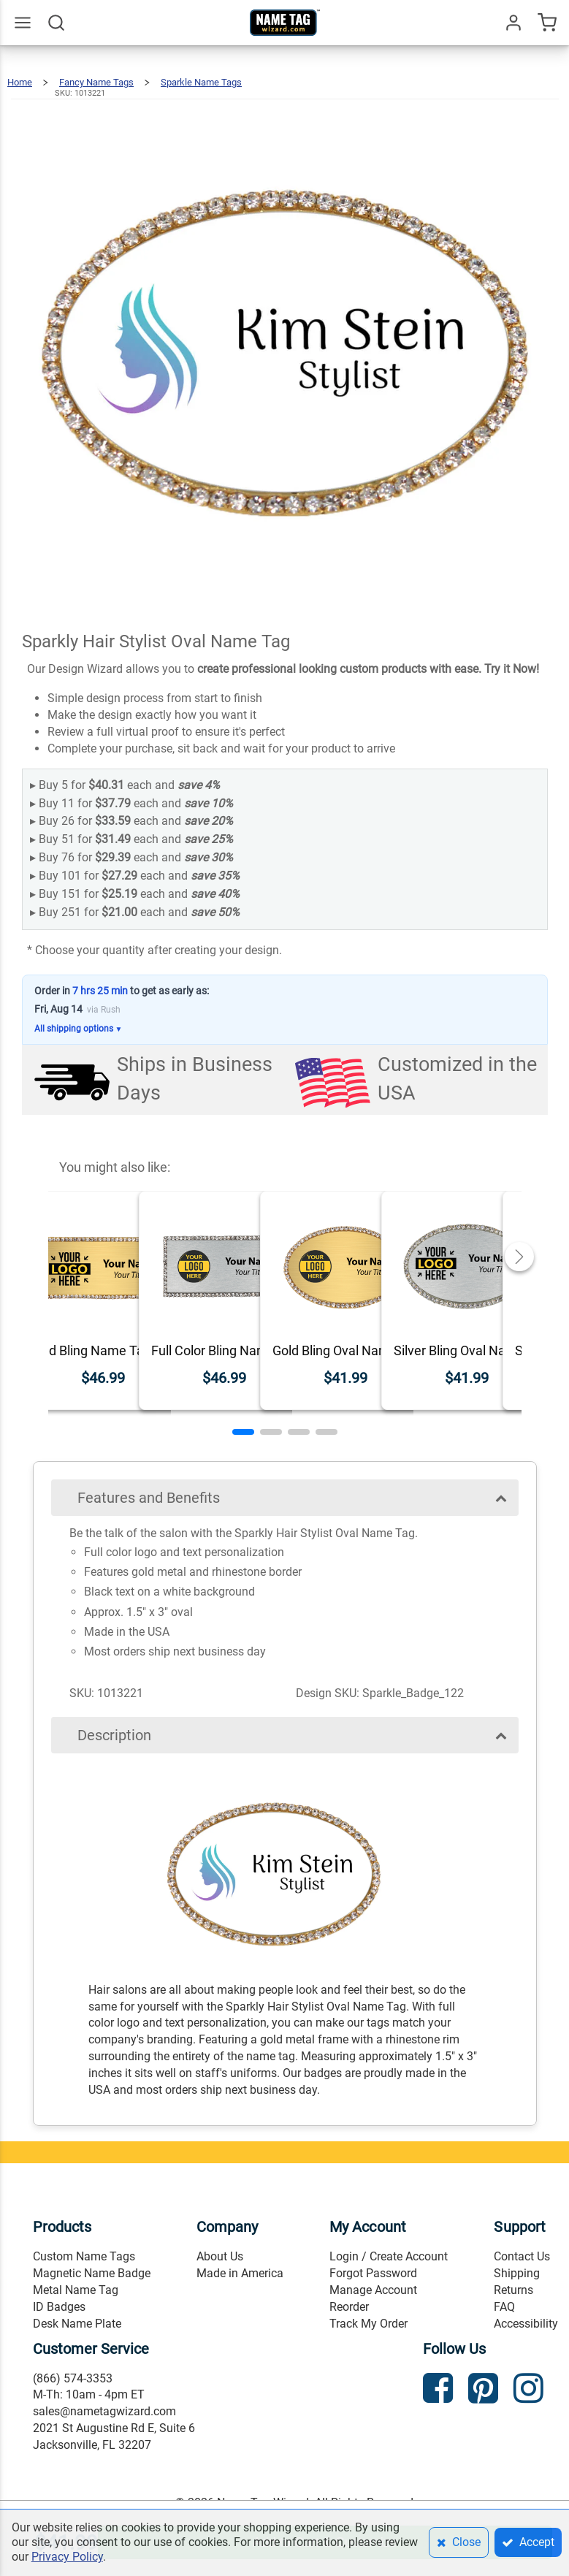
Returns (513, 2290)
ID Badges (59, 2307)
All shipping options (78, 1029)
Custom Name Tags (84, 2256)
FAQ (504, 2307)
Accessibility (526, 2324)
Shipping (517, 2273)
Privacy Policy (67, 2557)
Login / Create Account (388, 2256)
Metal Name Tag (75, 2290)
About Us (219, 2256)
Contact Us (522, 2256)
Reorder (349, 2307)
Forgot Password (373, 2273)
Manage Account (373, 2290)
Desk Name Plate (77, 2324)
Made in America (239, 2273)
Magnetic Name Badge (91, 2273)
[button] (243, 1432)
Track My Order (368, 2324)
